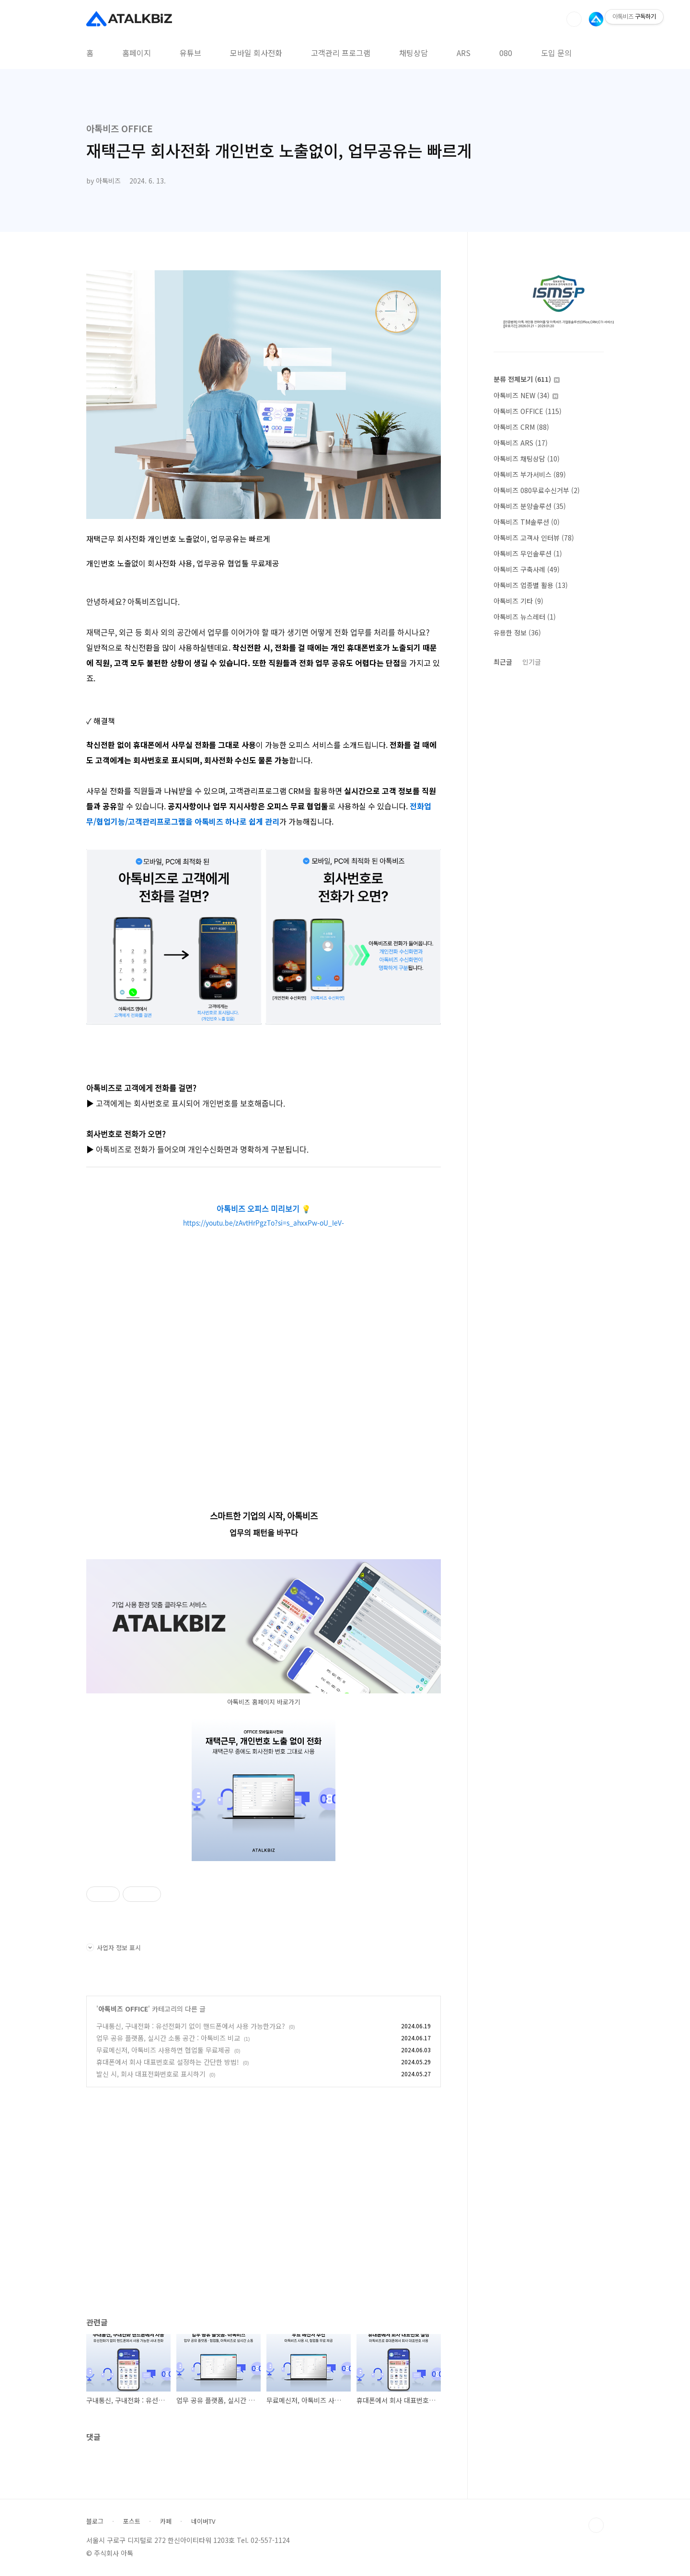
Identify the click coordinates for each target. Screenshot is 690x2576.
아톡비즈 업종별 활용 (531, 585)
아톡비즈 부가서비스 (530, 474)
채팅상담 (413, 52)
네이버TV (203, 2521)
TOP (596, 2525)
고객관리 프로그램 (340, 52)
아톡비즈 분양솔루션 (530, 506)
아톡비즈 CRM (521, 427)
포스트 (131, 2521)
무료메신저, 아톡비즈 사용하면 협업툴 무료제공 (163, 2050)
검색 (574, 19)
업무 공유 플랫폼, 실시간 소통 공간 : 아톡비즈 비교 (168, 2038)
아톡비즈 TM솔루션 (527, 522)
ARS (464, 52)
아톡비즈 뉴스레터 (525, 616)
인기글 (531, 662)
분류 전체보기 (527, 379)
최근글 (503, 662)
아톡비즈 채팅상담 (527, 458)
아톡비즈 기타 (518, 601)
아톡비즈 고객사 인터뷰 (534, 537)
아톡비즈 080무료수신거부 (537, 490)
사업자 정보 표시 (113, 1947)
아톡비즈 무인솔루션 (528, 553)
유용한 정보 (517, 632)
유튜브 (190, 52)
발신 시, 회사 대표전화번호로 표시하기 (151, 2074)
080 (505, 52)
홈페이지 (136, 52)
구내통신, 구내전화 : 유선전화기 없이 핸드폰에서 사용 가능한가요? (190, 2026)
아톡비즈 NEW (526, 395)
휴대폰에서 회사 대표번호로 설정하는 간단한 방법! (167, 2062)
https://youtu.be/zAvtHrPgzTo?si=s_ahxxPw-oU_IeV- (263, 1222)
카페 (166, 2521)
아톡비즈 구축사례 (527, 569)
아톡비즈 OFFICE (123, 2008)
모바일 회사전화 (256, 52)
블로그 (95, 2521)
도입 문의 (556, 52)
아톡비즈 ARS (521, 443)
